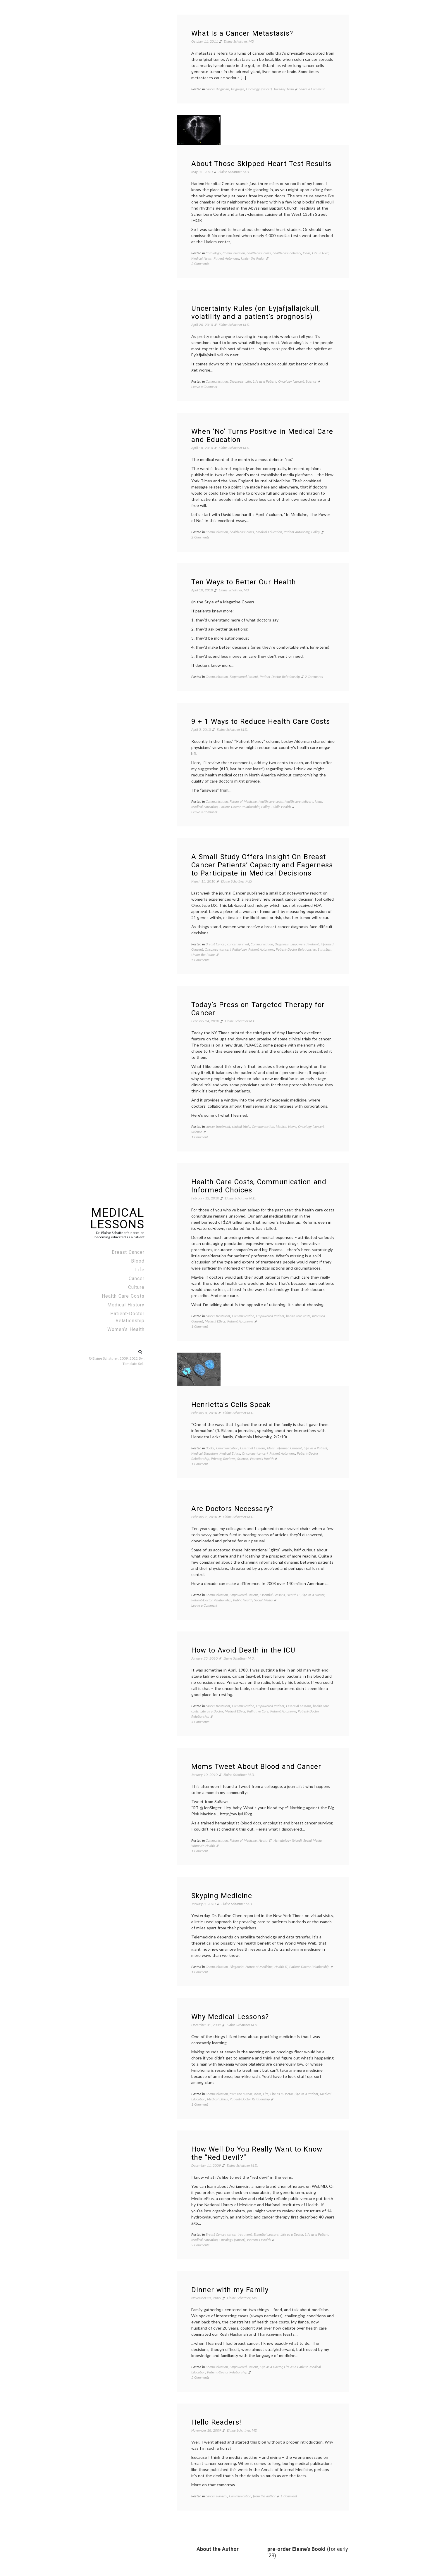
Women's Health (261, 1458)
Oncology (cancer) (259, 89)
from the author (241, 2094)
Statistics (324, 949)
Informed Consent (289, 1448)
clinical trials (241, 1126)
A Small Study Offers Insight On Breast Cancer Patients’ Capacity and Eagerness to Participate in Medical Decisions (262, 865)
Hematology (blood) (287, 1840)
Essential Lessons (252, 1448)
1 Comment (199, 1137)
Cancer (136, 1278)
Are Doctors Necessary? (232, 1509)
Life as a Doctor (313, 1595)
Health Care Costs (123, 1296)
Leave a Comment (312, 89)
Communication (234, 253)
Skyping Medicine (221, 1896)
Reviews (229, 1458)
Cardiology (213, 253)
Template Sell (133, 1363)
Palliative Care (258, 1711)
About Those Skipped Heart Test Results (261, 164)
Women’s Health (125, 1329)
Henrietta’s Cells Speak (231, 1405)
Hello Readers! (216, 2422)
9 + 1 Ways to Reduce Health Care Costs (260, 721)
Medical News (201, 258)
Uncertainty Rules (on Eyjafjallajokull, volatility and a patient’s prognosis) (255, 312)
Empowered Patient (244, 676)
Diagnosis (237, 381)
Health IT (293, 1595)
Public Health (281, 806)
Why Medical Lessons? (230, 2017)
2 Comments (200, 263)
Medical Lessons (117, 1218)
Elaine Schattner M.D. (234, 172)
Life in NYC (320, 253)
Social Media (263, 1600)
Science (311, 381)
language (237, 89)
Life (139, 1270)
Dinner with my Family (230, 2290)
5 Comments (200, 960)
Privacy (216, 1458)
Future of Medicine (243, 801)
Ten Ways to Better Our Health (243, 582)
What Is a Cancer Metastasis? (242, 33)
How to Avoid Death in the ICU (243, 1650)
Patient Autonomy (226, 258)
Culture (136, 1287)
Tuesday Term (283, 89)
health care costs (259, 253)
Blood (137, 1261)
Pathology (239, 949)
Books (210, 1448)
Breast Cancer (128, 1252)
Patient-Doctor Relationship (127, 1317)
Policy (315, 532)
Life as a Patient (264, 381)
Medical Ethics (215, 1321)
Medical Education (269, 532)
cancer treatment (218, 1126)
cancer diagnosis (217, 89)
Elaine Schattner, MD (239, 41)
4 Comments (200, 1721)
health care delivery (287, 253)
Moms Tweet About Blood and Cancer (256, 1766)
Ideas (306, 253)
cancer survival (238, 944)
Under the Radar (253, 258)
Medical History (125, 1305)
